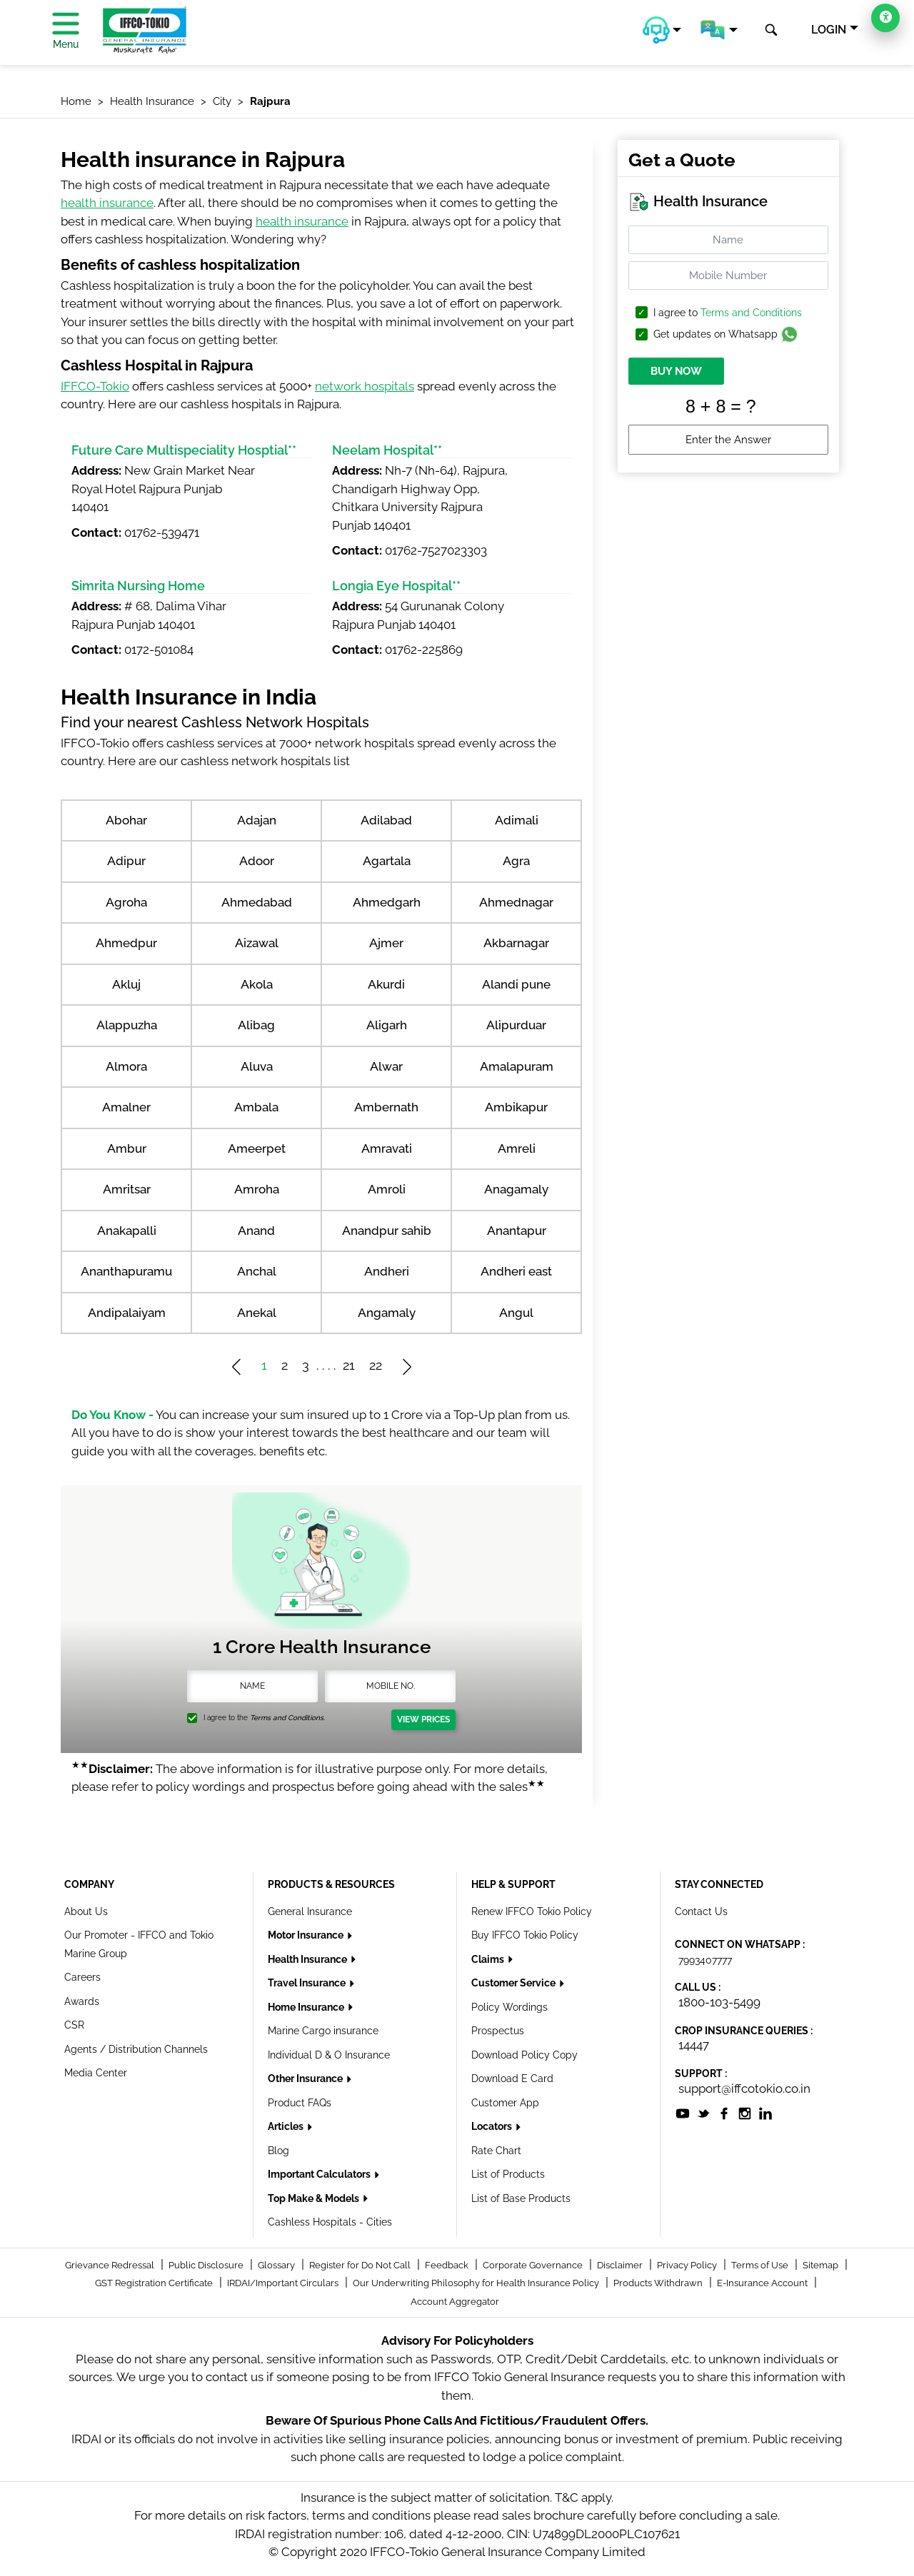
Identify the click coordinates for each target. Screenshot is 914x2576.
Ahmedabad (256, 902)
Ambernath (386, 1107)
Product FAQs (299, 2102)
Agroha (126, 902)
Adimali (516, 820)
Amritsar (127, 1189)
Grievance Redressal (110, 2265)
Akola (257, 984)
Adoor (256, 861)
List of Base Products (521, 2198)
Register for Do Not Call (361, 2265)
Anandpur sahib (386, 1230)
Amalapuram (516, 1066)
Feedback (448, 2265)
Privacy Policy (688, 2265)
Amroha (256, 1189)
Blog (278, 2150)
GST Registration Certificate (155, 2283)
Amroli (387, 1189)
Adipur (126, 861)
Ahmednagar (516, 902)
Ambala (256, 1107)
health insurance (107, 203)
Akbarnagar (516, 943)
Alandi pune (516, 984)
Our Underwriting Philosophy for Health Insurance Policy (477, 2283)
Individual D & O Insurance (329, 2055)
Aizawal (256, 943)
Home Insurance (307, 2007)
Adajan (256, 820)
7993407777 (705, 1960)
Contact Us (701, 1911)
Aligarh (386, 1025)
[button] (662, 30)
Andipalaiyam (127, 1312)
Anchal (256, 1271)
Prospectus (497, 2030)
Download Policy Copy (524, 2055)
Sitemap (821, 2265)
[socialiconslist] (682, 2112)
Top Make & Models (314, 2198)
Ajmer (386, 943)
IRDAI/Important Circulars (284, 2283)
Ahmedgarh (387, 902)
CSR (74, 2025)
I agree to (727, 313)
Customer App (505, 2102)
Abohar (126, 820)
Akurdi (386, 984)
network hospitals (364, 386)
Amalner (126, 1107)
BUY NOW (676, 371)
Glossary (277, 2265)
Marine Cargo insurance (323, 2030)
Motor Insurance (307, 1935)
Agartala (387, 861)
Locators (492, 2126)
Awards (81, 2001)
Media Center (95, 2073)
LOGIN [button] (828, 29)
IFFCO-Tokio (95, 386)
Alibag (256, 1025)
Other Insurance (306, 2078)
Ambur (126, 1148)
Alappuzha (126, 1025)
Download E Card (512, 2078)
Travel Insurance (308, 1983)
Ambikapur (516, 1107)
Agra (516, 861)
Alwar (386, 1066)
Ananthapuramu (126, 1271)
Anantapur (516, 1230)
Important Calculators (320, 2174)
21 (349, 1365)
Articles (287, 2126)
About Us (86, 1911)
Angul (516, 1312)
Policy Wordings (509, 2007)
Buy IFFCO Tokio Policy (524, 1935)
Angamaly (387, 1312)
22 (375, 1365)
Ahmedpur (126, 943)
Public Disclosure (207, 2265)
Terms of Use (760, 2265)
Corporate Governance (534, 2265)
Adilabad (386, 820)
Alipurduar (516, 1025)
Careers (82, 1977)
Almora (126, 1066)
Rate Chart (496, 2150)
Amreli (517, 1148)
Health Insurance (308, 1959)
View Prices (423, 1719)
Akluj (126, 984)
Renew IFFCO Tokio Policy (531, 1911)
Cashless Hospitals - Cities (330, 2222)
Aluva (257, 1066)
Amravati (386, 1148)
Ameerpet (257, 1148)
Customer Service (514, 1983)
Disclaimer (621, 2265)
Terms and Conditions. (287, 1718)
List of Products (508, 2174)
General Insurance (310, 1911)
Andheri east (516, 1271)
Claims (488, 1959)
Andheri (386, 1271)
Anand (256, 1230)
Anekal (256, 1312)
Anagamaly (516, 1189)
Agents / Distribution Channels (136, 2049)
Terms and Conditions (751, 312)
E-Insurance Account (763, 2283)
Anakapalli (126, 1230)
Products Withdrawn (659, 2283)
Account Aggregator (455, 2301)
